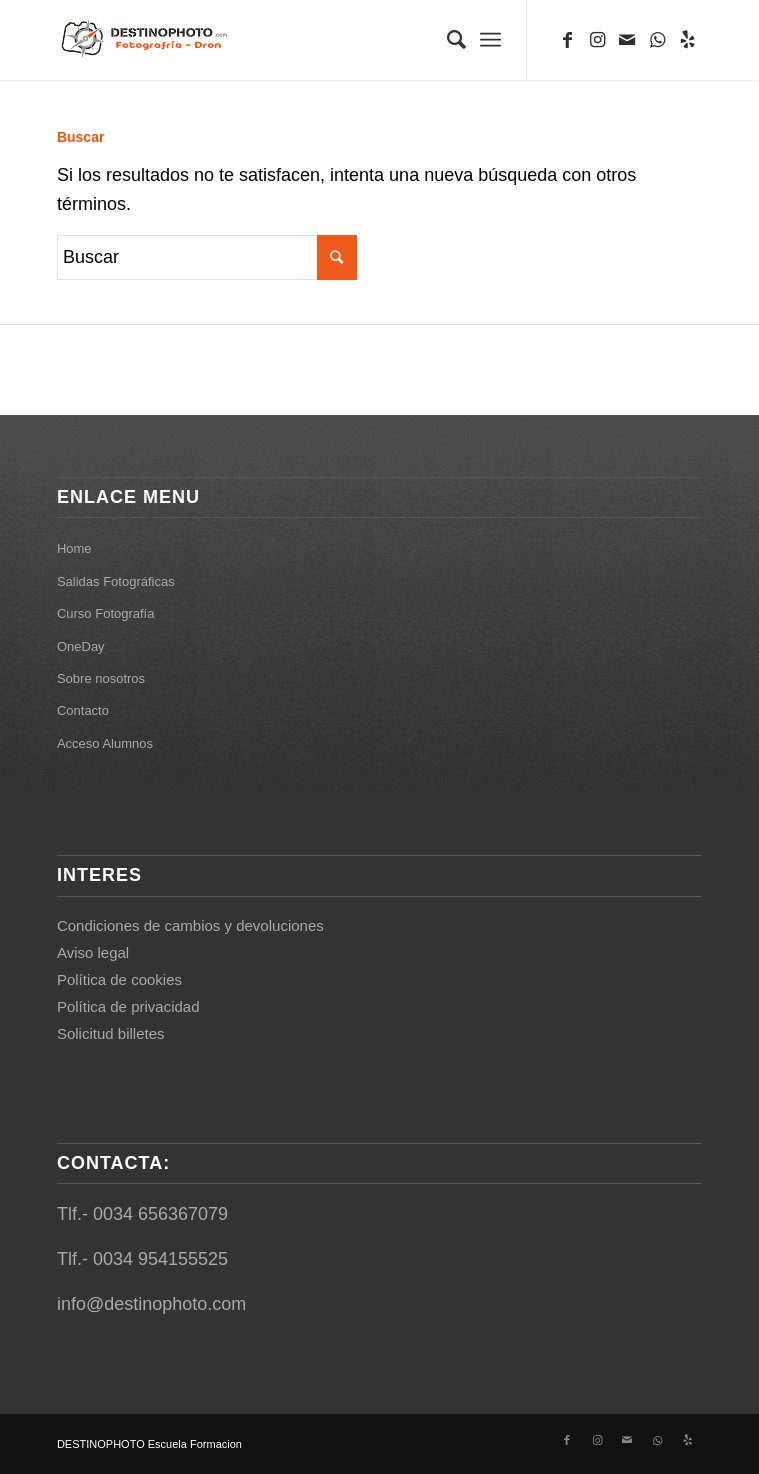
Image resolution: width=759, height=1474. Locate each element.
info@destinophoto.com (151, 1304)
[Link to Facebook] (567, 40)
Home (74, 548)
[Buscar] (446, 40)
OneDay (81, 646)
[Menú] (490, 40)
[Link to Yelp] (687, 40)
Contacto (83, 710)
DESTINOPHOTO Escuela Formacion (149, 1444)
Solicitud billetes (111, 1033)
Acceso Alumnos (105, 743)
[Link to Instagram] (597, 40)
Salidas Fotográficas (116, 581)
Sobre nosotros (101, 678)
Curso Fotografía (106, 613)
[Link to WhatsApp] (657, 40)
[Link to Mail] (627, 40)
